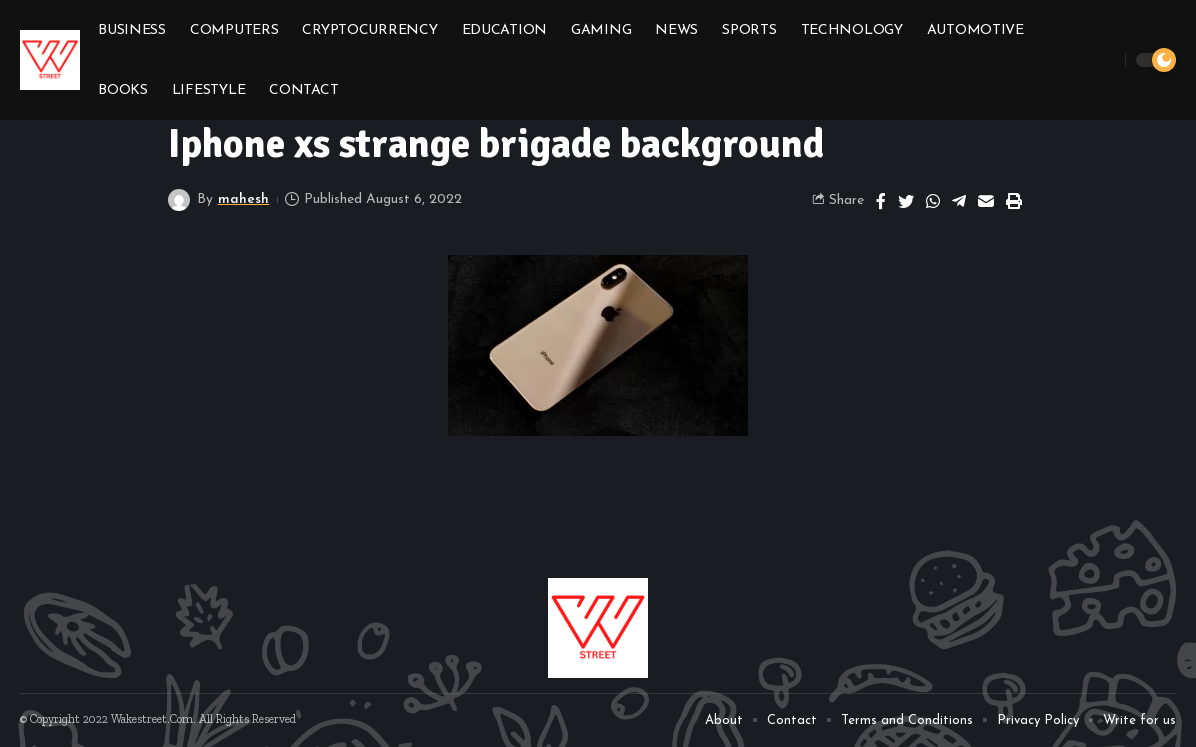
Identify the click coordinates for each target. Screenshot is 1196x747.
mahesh (243, 199)
